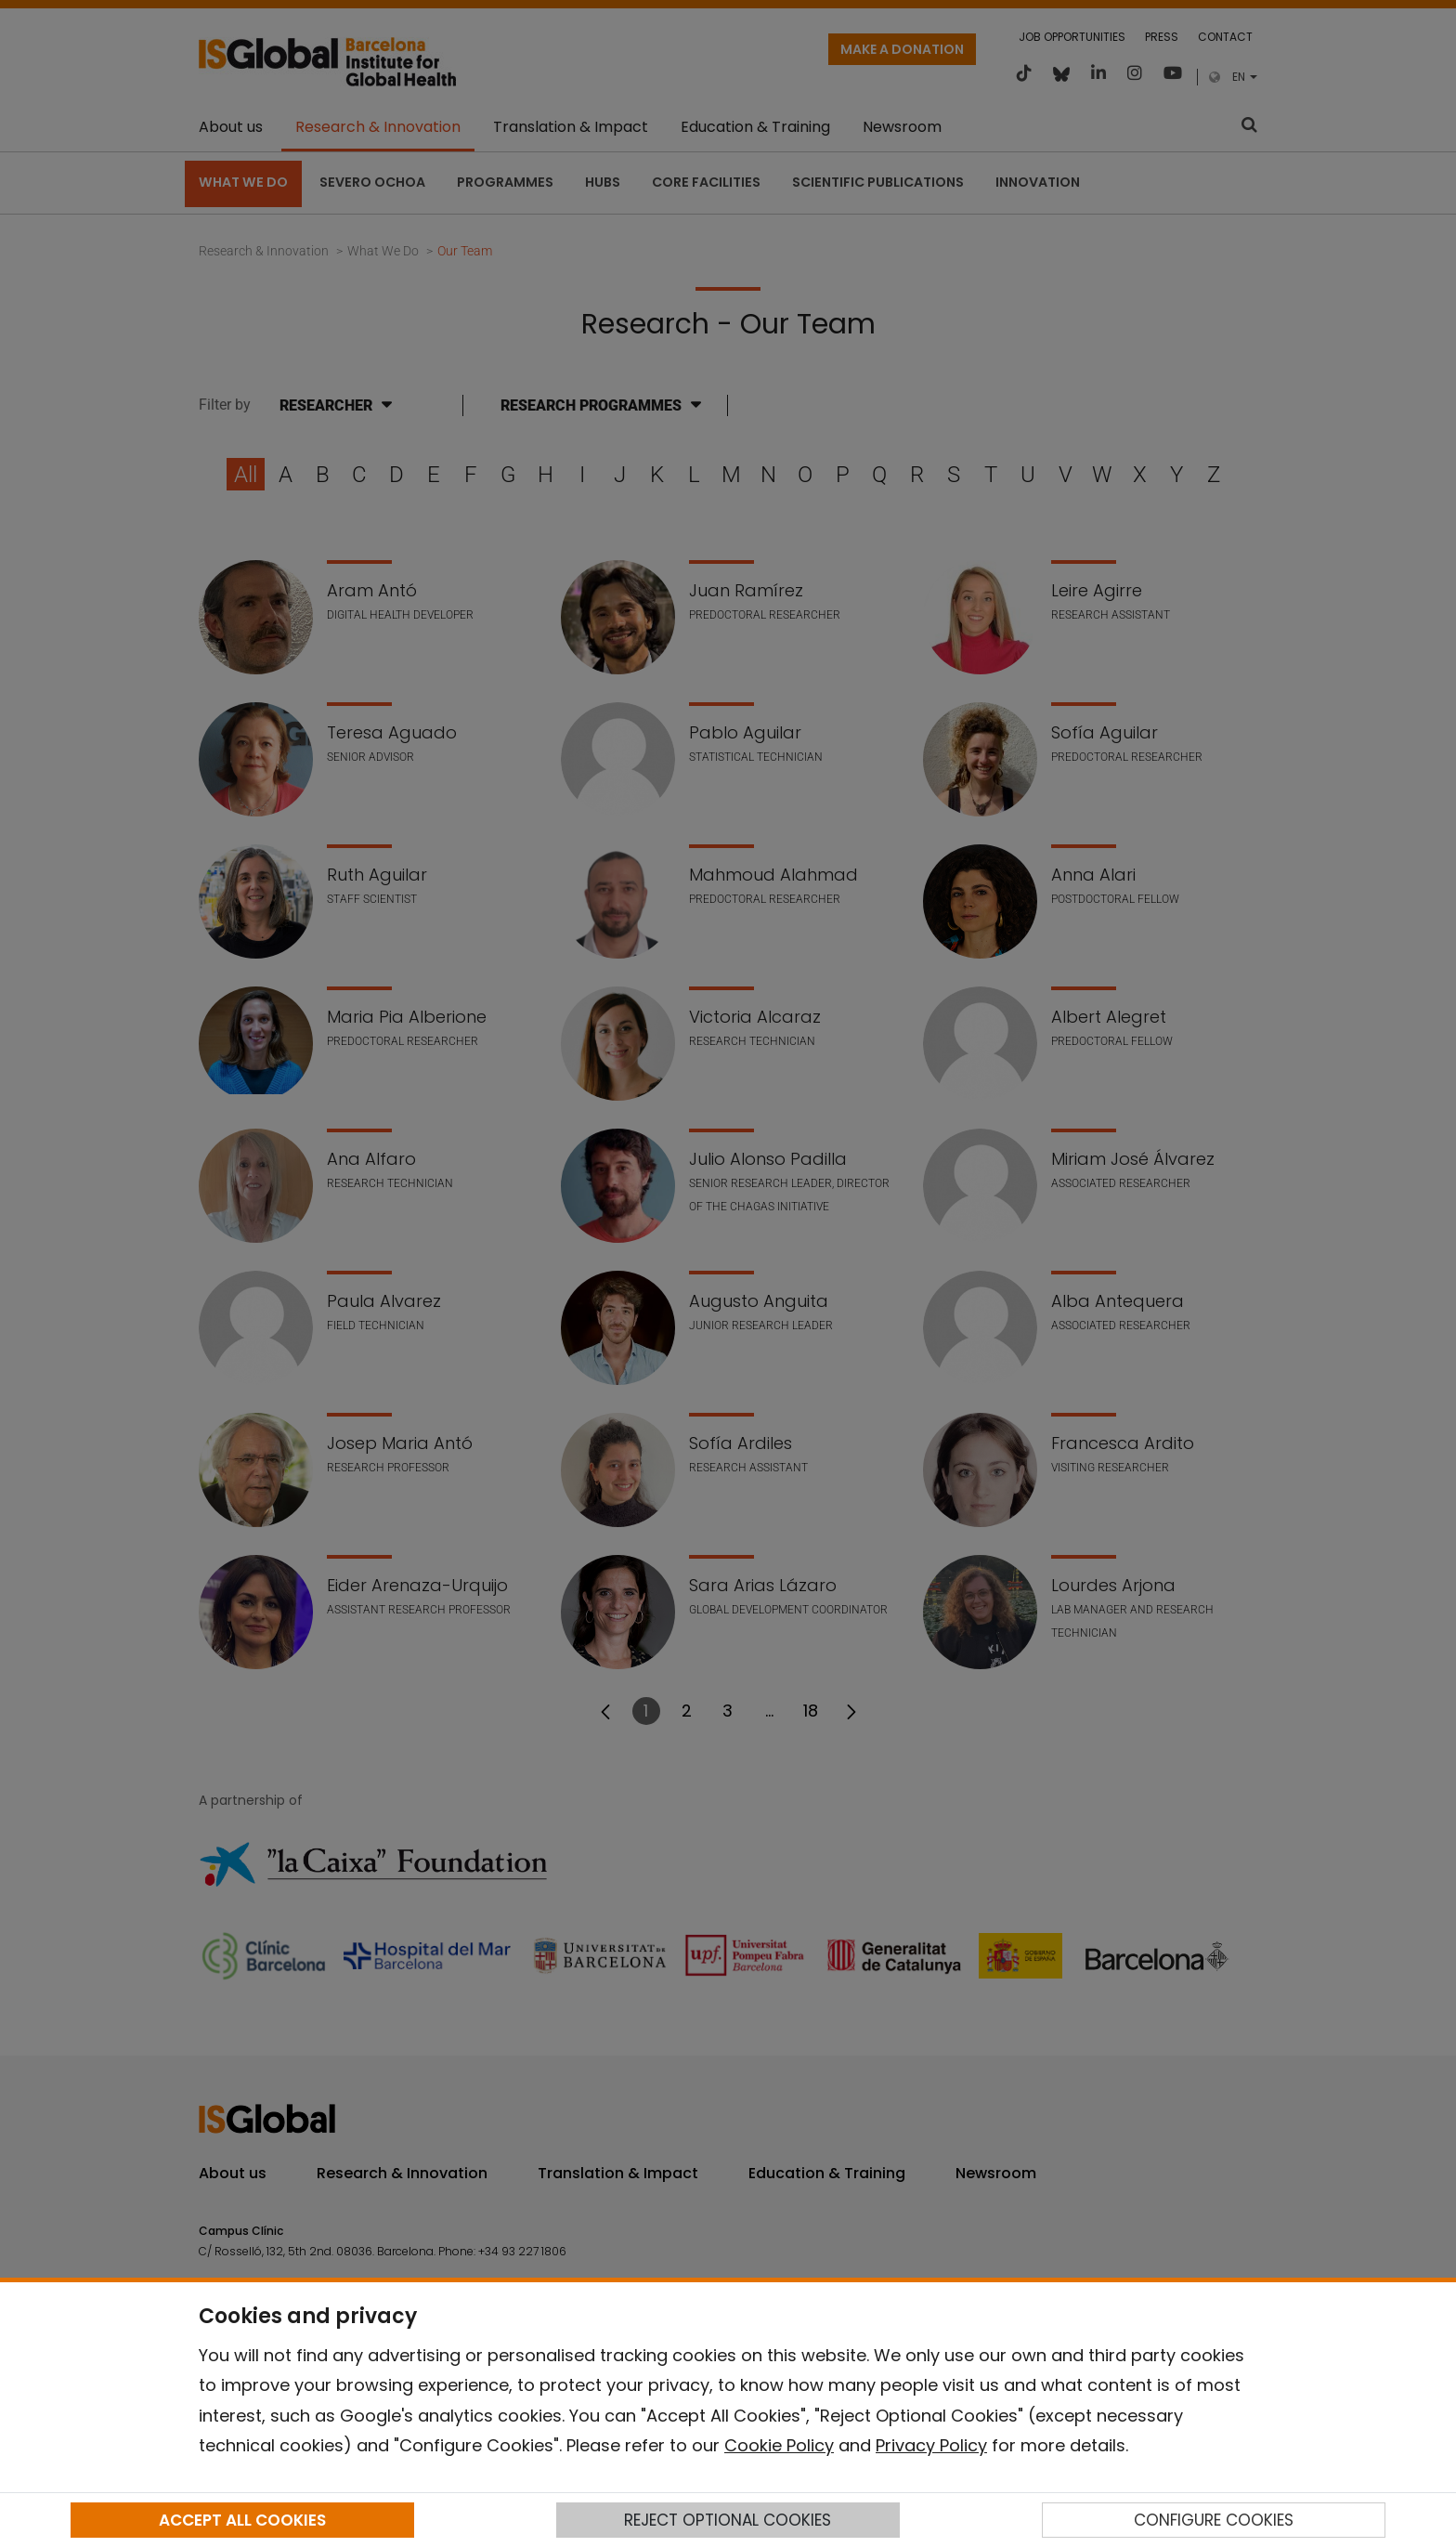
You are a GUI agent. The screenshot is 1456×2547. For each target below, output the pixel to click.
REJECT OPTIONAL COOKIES (727, 2520)
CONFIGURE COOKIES (1214, 2520)
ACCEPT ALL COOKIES (242, 2520)
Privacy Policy (931, 2445)
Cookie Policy (779, 2445)
